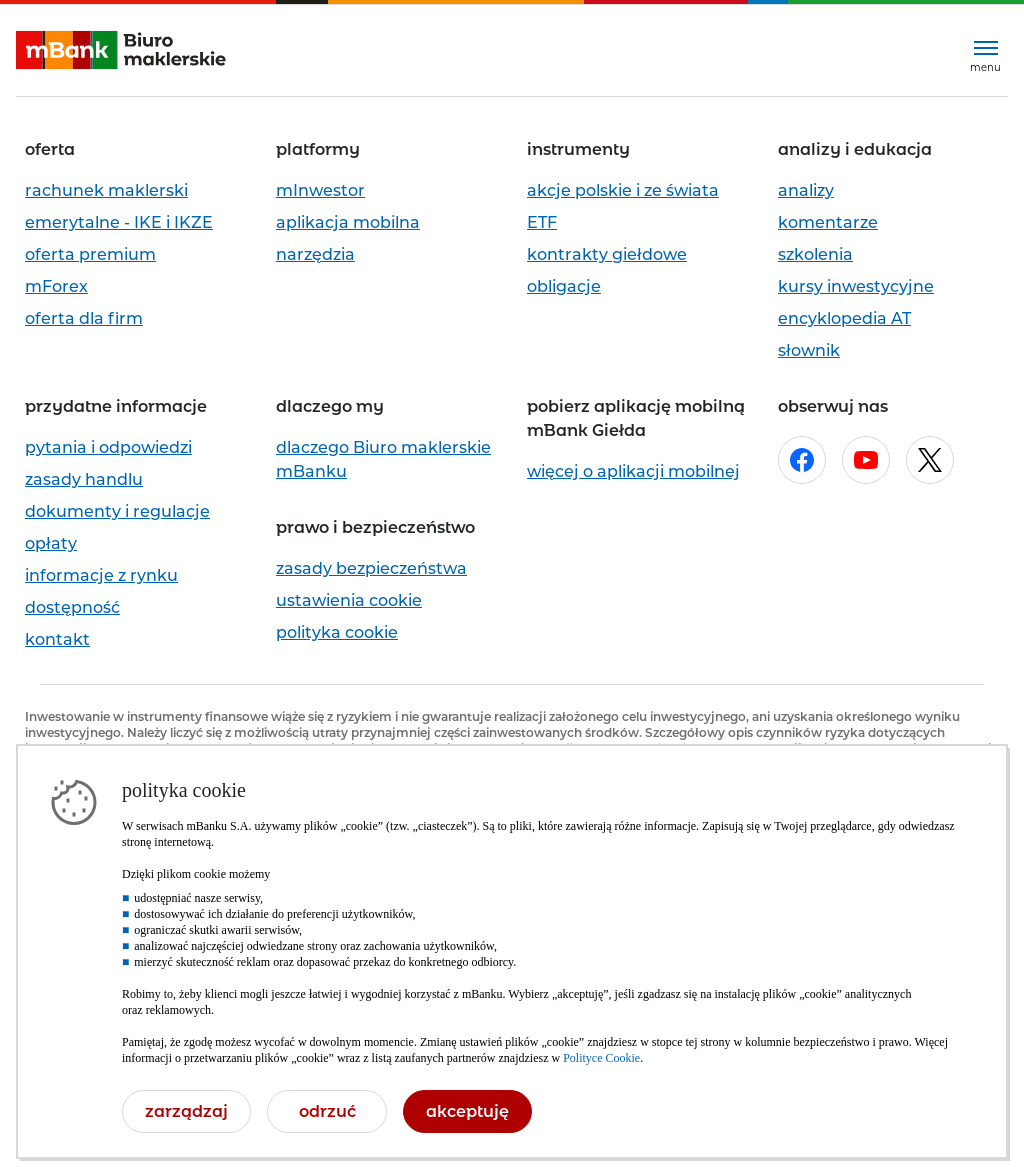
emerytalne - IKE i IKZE (119, 222)
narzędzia (315, 254)
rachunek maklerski (106, 190)
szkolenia (815, 254)
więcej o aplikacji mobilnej (633, 471)
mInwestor (320, 190)
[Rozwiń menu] (985, 50)
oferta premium (90, 254)
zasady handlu (84, 479)
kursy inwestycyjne (856, 286)
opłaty (51, 543)
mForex (56, 286)
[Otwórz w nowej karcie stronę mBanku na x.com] (930, 460)
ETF (542, 222)
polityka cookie (337, 632)
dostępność (72, 607)
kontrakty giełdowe (607, 254)
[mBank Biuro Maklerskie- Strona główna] (121, 50)
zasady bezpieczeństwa (371, 568)
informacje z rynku (101, 575)
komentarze (828, 222)
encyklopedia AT (844, 318)
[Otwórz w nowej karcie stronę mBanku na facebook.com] (802, 460)
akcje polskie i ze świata (623, 190)
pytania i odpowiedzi (108, 447)
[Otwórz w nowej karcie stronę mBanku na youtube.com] (866, 460)
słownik (809, 350)
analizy (806, 190)
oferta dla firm (84, 318)
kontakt (57, 639)
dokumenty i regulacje (117, 511)
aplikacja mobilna (348, 222)
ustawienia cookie (349, 600)
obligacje (564, 286)
